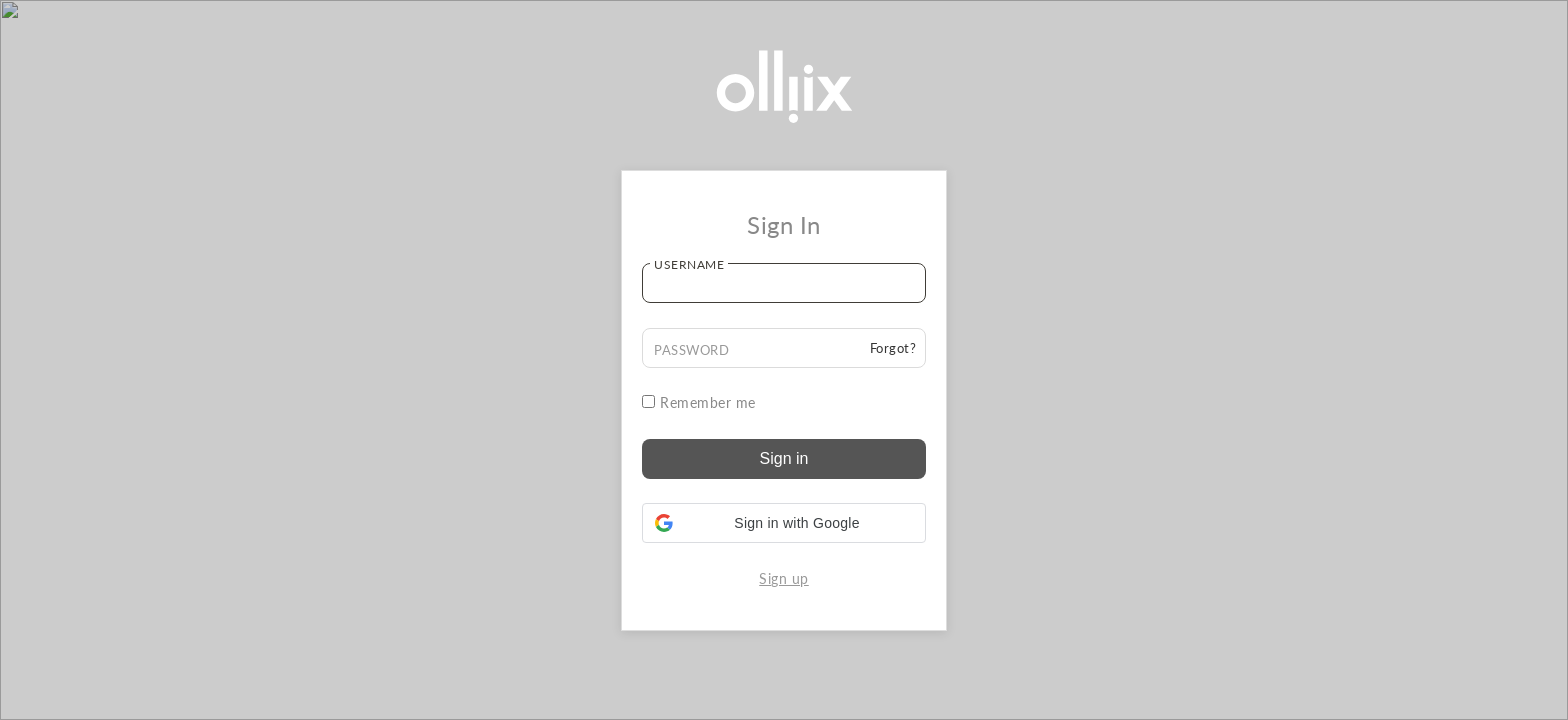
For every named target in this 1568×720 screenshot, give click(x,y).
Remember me (699, 402)
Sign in (784, 458)
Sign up (784, 578)
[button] (784, 523)
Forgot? (893, 348)
